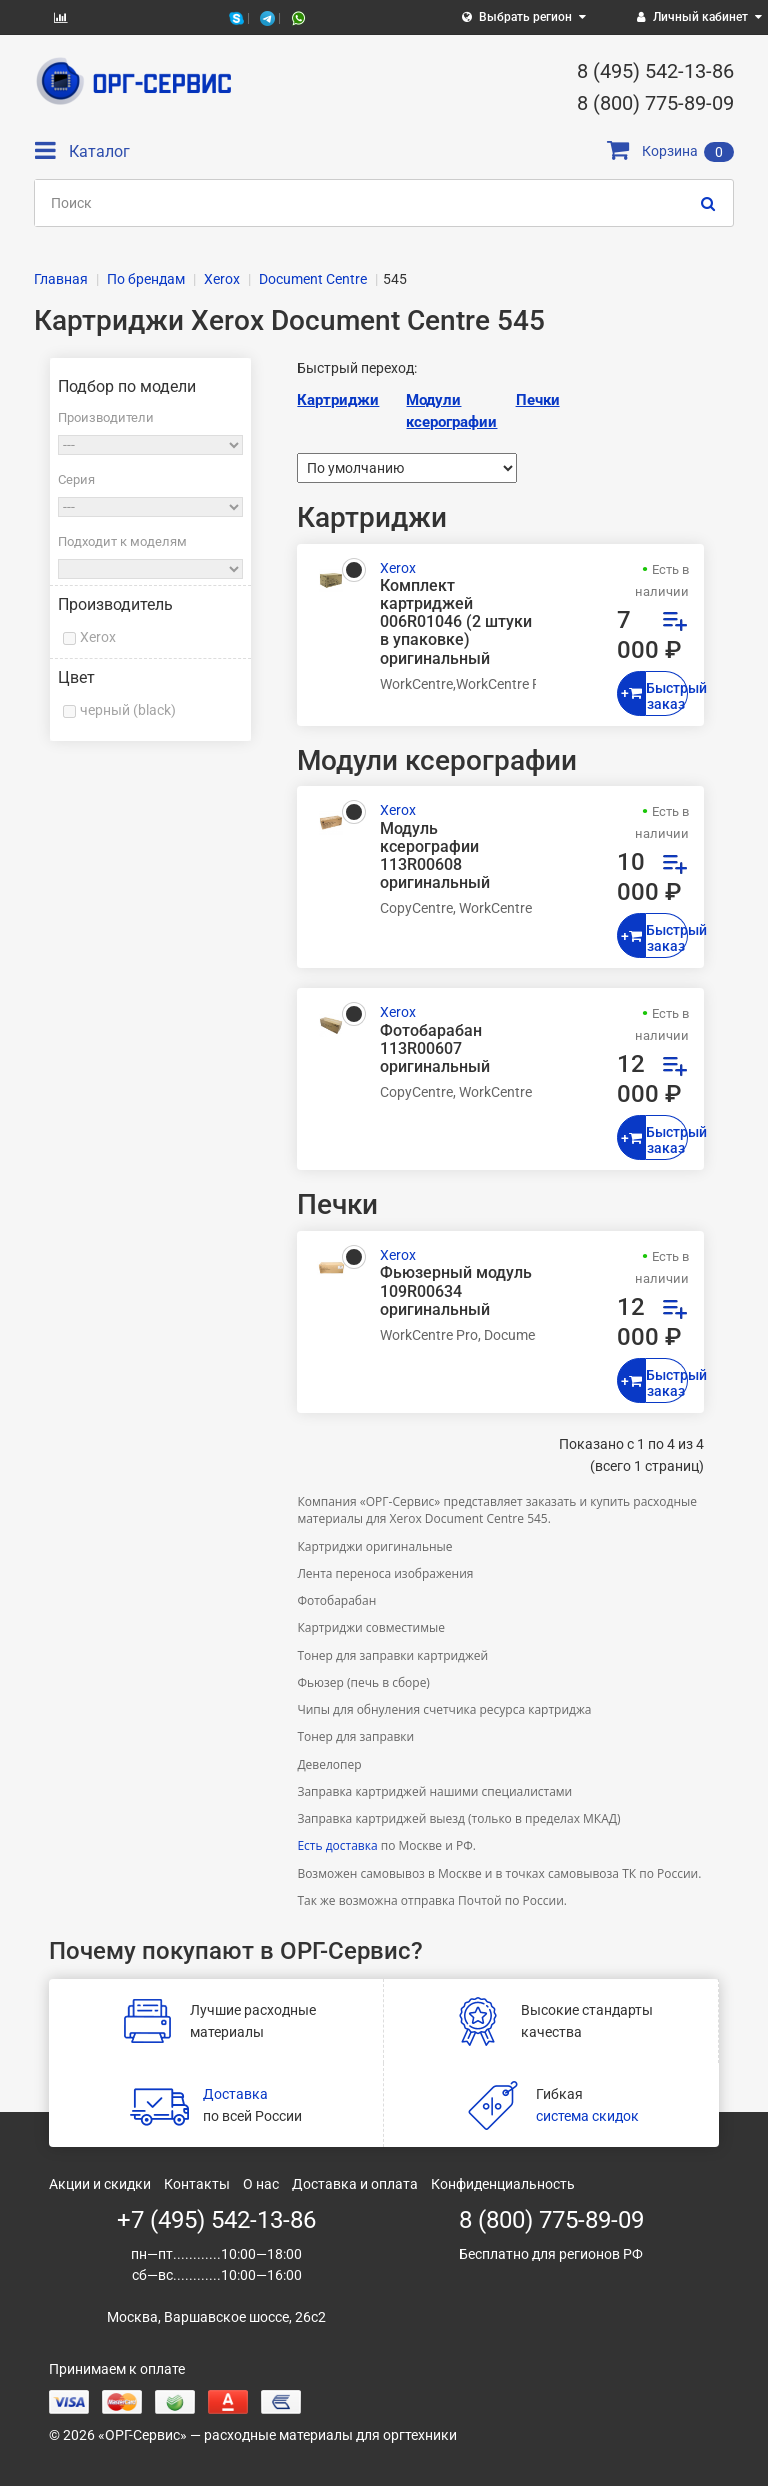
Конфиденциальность (503, 2184)
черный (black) (128, 710)
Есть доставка (337, 1845)
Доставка (235, 2094)
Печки (538, 400)
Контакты (197, 2184)
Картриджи (338, 400)
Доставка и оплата (355, 2184)
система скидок (587, 2116)
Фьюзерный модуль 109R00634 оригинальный (456, 1291)
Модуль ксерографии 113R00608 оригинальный (435, 856)
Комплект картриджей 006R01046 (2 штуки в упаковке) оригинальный (456, 622)
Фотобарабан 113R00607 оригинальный (435, 1049)
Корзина (670, 151)
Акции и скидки (100, 2184)
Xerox (98, 637)
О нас (261, 2184)
